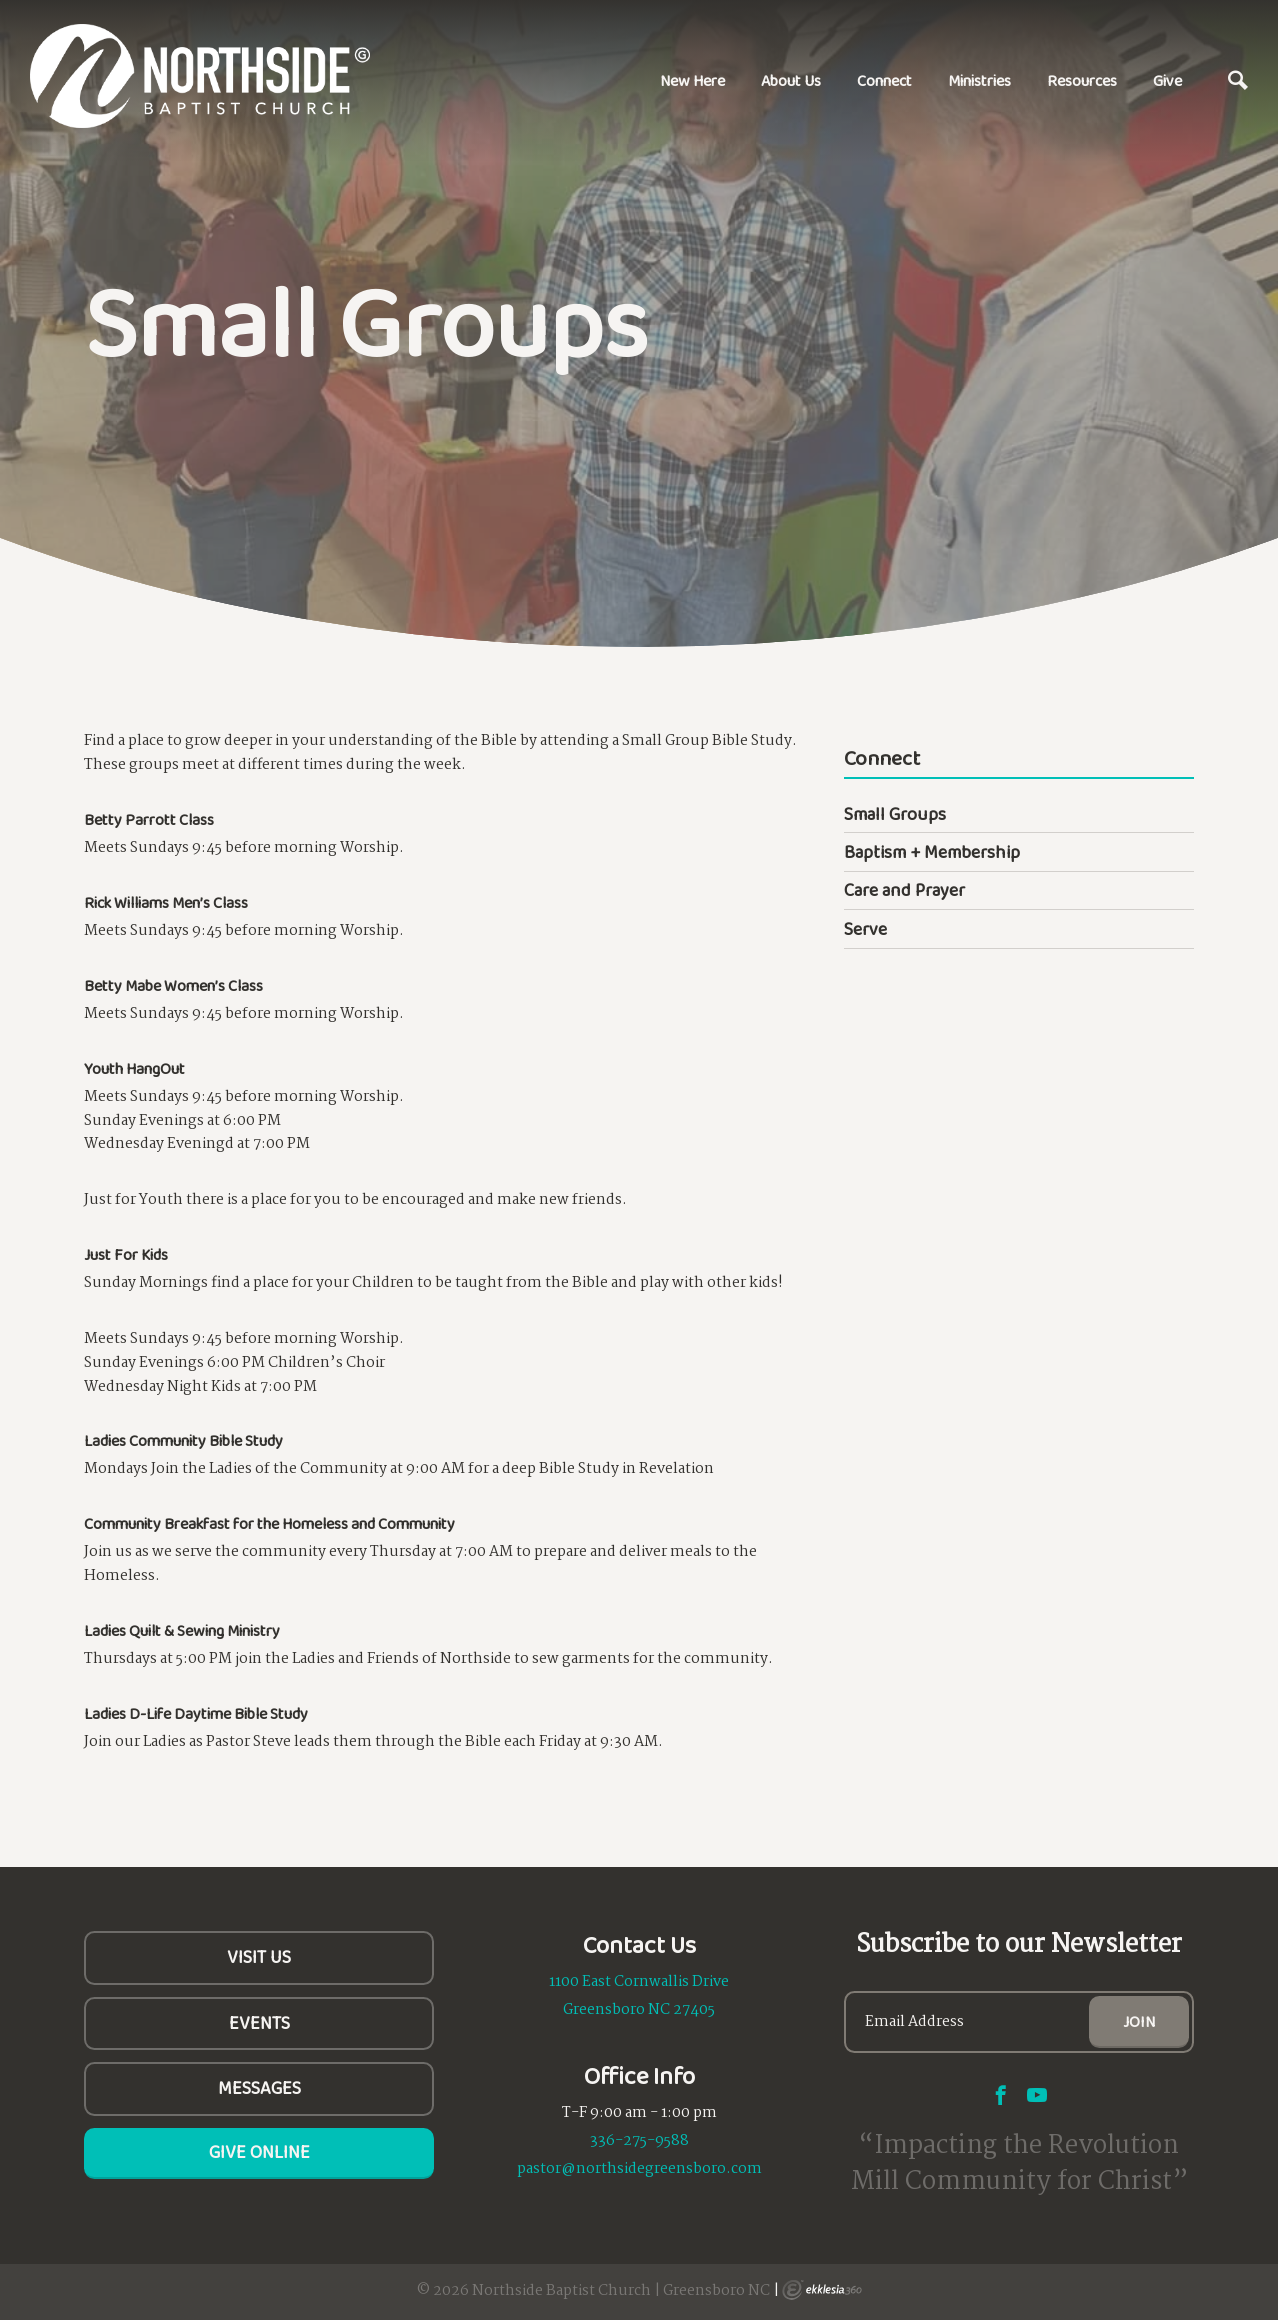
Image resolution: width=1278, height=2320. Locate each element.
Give (1167, 80)
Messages (259, 2088)
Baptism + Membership (932, 852)
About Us (791, 80)
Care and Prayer (904, 890)
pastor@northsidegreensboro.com (639, 2169)
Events (259, 2023)
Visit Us (259, 1957)
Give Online (259, 2152)
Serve (865, 929)
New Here (692, 80)
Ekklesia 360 (822, 2290)
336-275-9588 (639, 2141)
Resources (1082, 80)
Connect (884, 80)
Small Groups (895, 814)
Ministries (979, 80)
